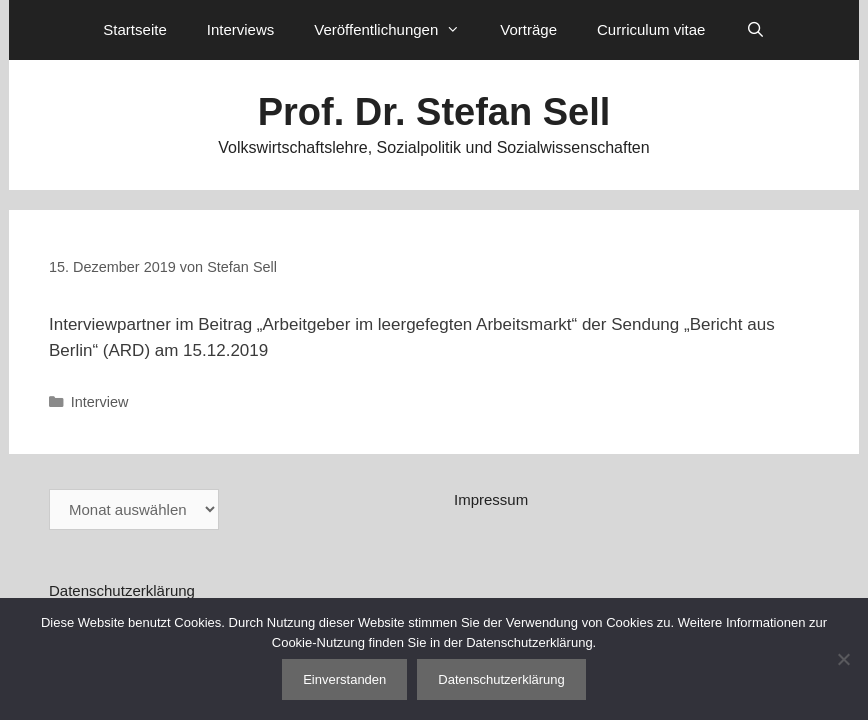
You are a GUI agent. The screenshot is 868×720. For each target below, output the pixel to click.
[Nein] (843, 659)
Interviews (241, 29)
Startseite (134, 29)
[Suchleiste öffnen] (754, 30)
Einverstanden (344, 679)
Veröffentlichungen (397, 30)
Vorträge (528, 29)
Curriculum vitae (651, 29)
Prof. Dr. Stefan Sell (434, 112)
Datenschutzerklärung (122, 590)
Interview (100, 402)
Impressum (491, 499)
